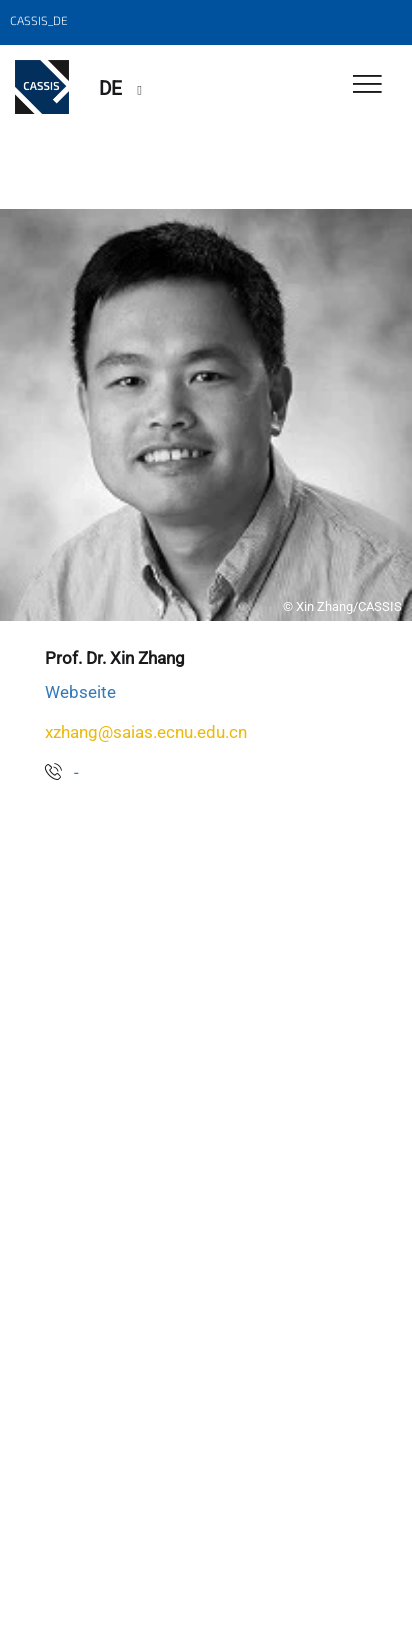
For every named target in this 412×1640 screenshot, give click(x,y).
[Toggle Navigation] (367, 85)
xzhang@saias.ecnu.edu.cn (146, 732)
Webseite (80, 692)
